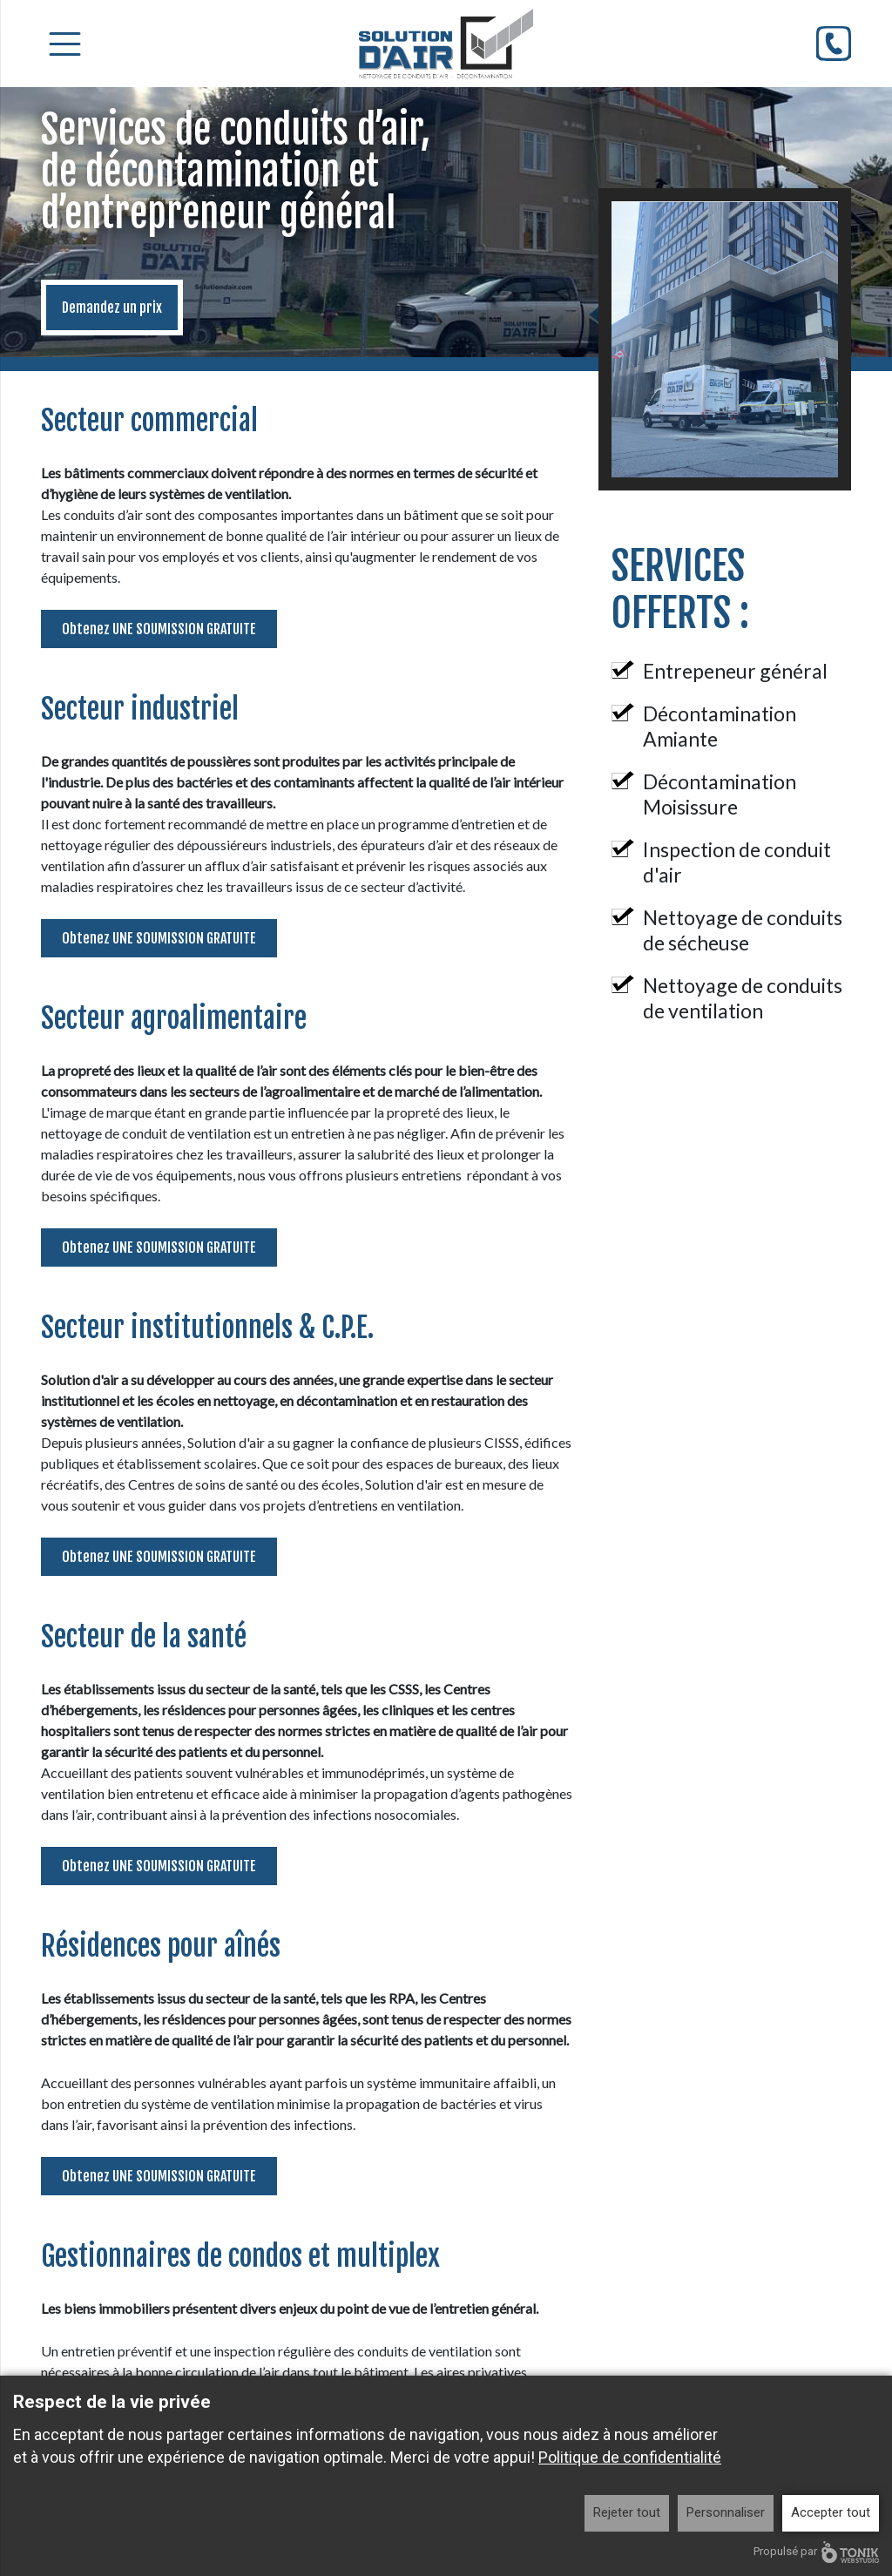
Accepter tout (830, 2512)
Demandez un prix (112, 307)
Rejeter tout (626, 2512)
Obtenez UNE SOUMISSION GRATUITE (159, 629)
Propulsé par (816, 2552)
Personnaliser (725, 2512)
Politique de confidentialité (629, 2457)
